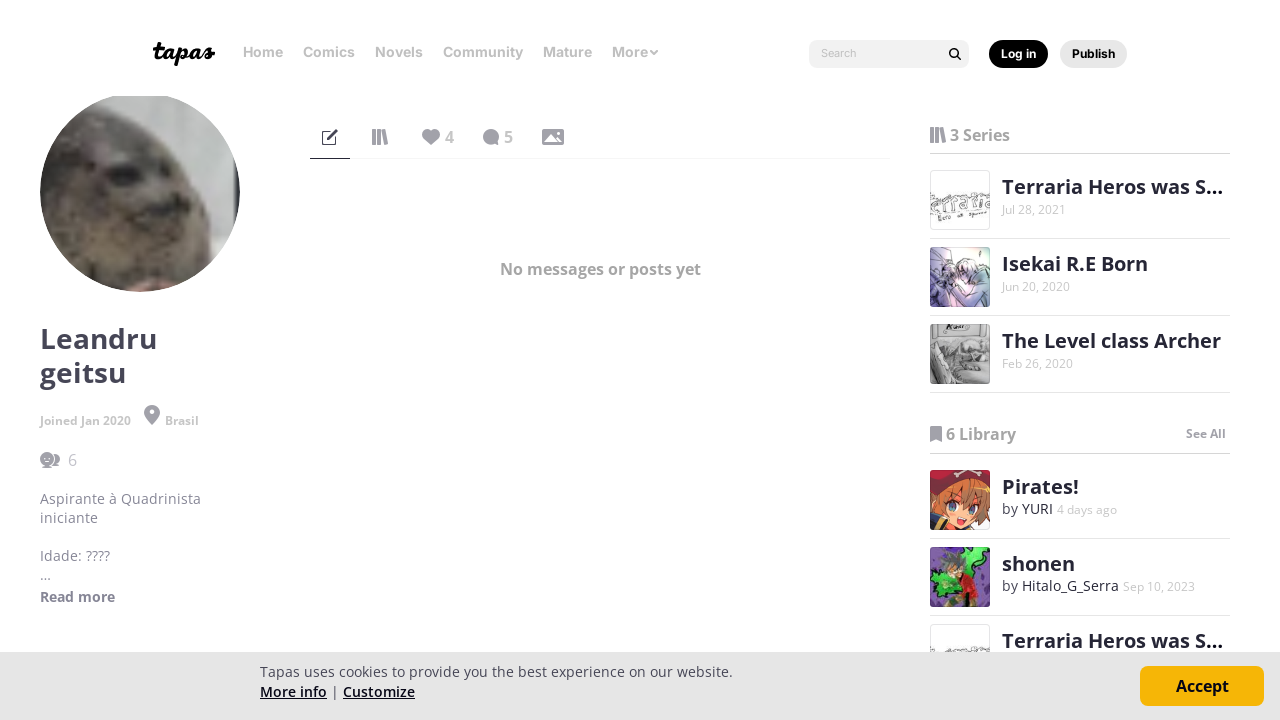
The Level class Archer (1111, 340)
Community (483, 51)
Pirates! (1040, 486)
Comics (329, 51)
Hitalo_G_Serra (1070, 585)
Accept (1202, 686)
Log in (1018, 53)
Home (263, 51)
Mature (567, 51)
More (636, 51)
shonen (1038, 563)
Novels (399, 51)
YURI (1037, 508)
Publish (1093, 53)
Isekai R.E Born (1075, 263)
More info (293, 691)
